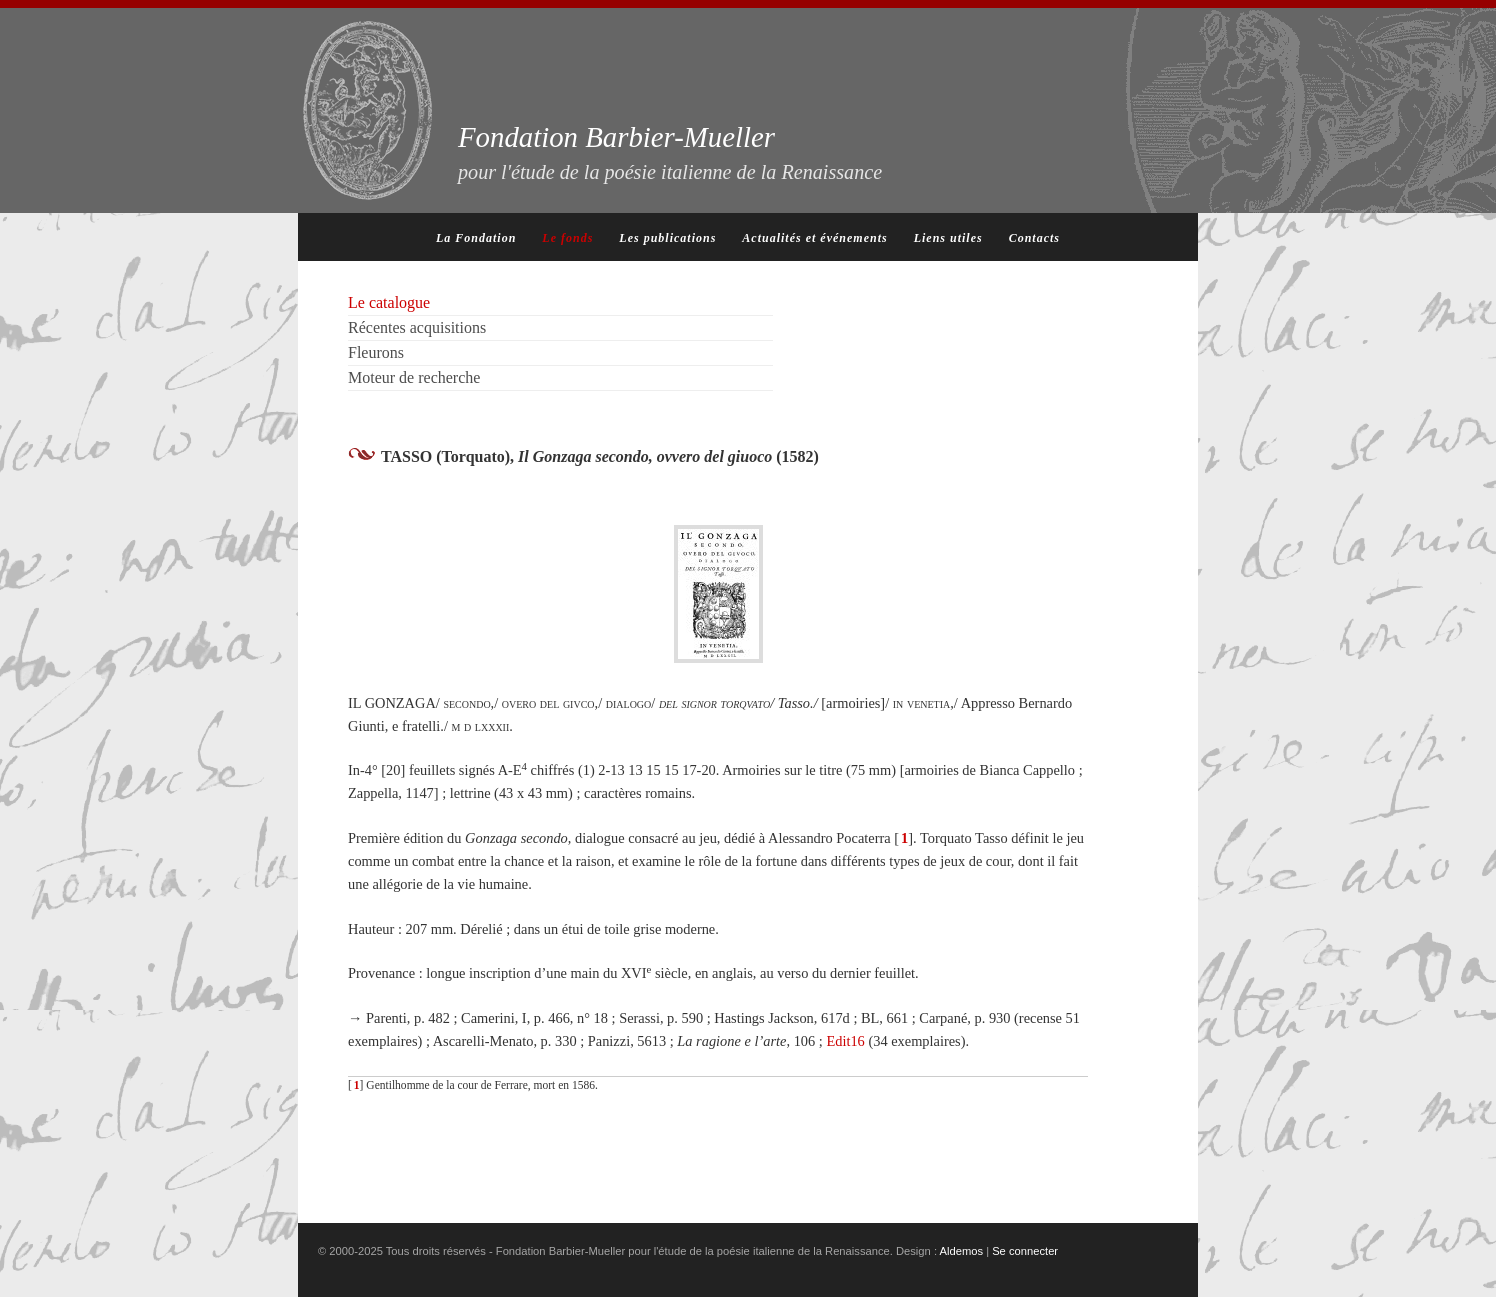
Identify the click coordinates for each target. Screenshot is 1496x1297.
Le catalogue (389, 302)
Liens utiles (948, 238)
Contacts (1034, 238)
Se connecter (1025, 1251)
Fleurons (376, 352)
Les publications (667, 238)
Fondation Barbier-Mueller (670, 152)
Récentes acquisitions (417, 327)
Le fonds (567, 238)
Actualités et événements (814, 238)
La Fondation (476, 238)
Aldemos (962, 1251)
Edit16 (845, 1041)
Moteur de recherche (414, 377)
